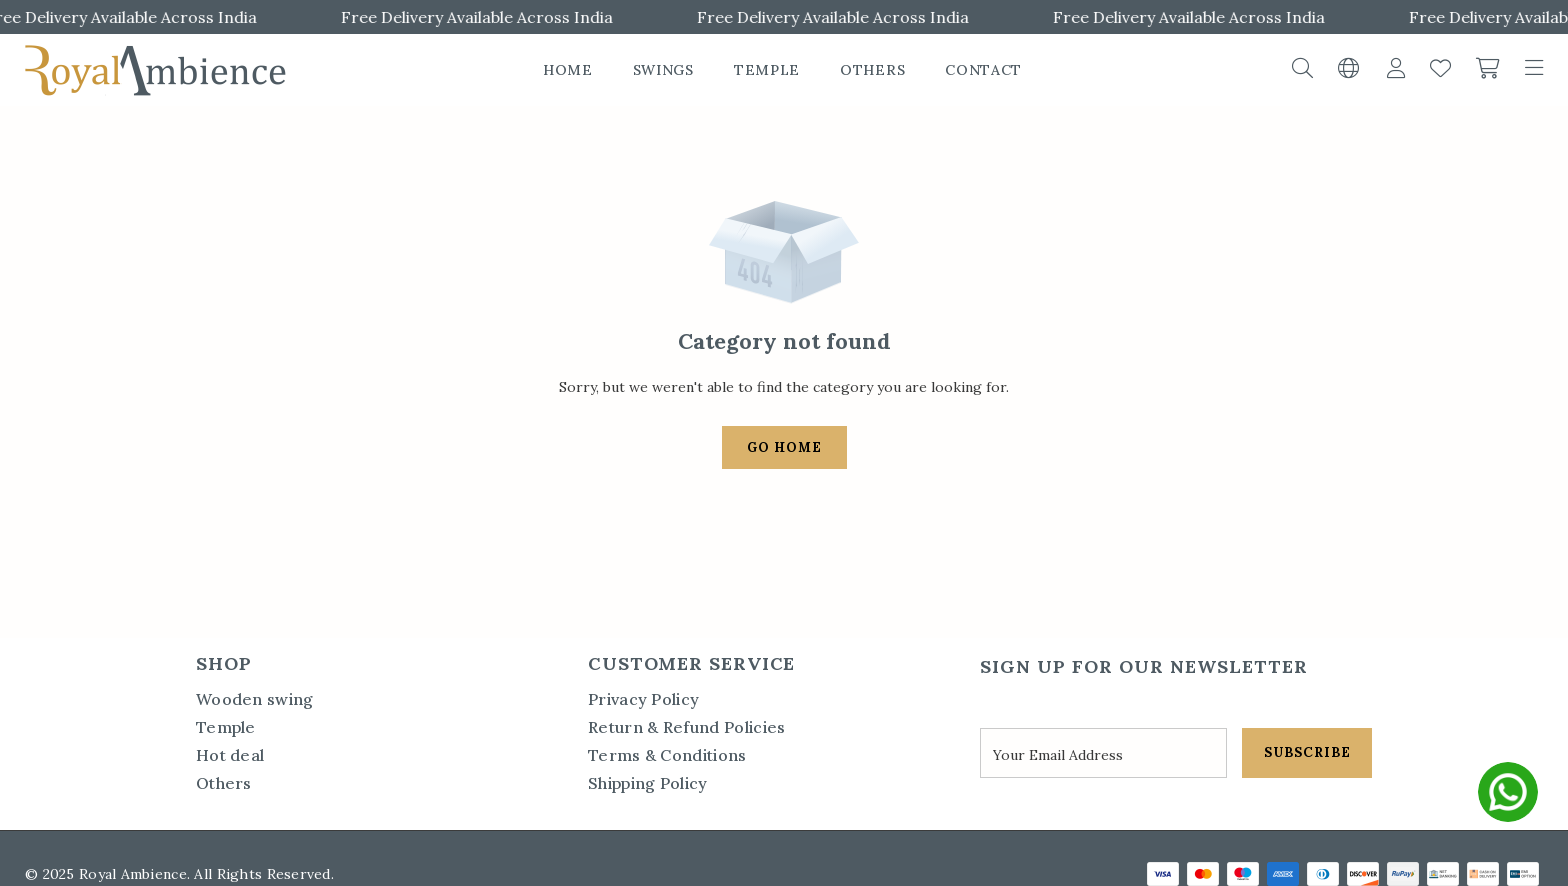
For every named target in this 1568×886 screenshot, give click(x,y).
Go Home (784, 447)
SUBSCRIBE (1307, 752)
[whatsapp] (1508, 792)
